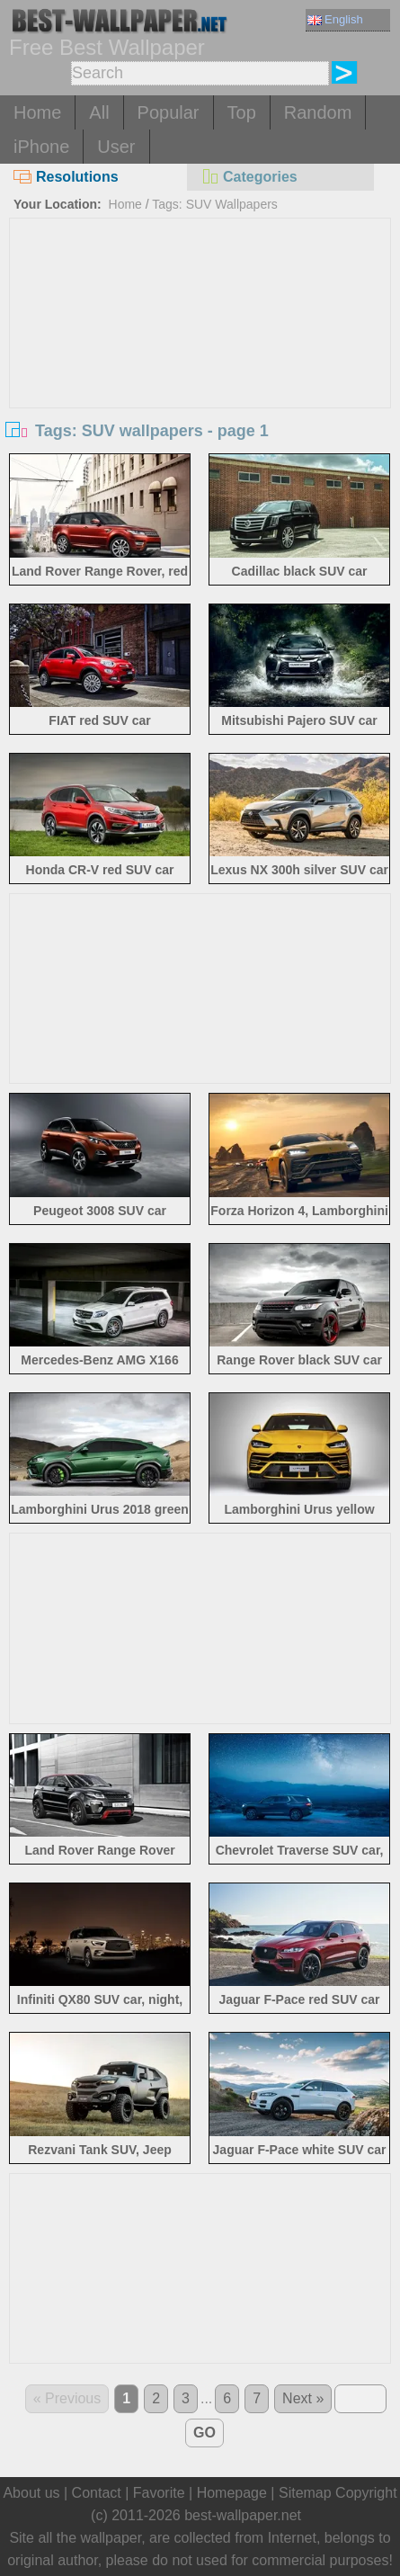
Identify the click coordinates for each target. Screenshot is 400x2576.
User (116, 147)
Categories (249, 176)
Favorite (159, 2492)
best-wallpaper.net (242, 2515)
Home (37, 112)
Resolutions (66, 176)
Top (241, 112)
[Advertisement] (200, 353)
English (335, 19)
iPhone (41, 147)
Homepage (232, 2492)
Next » (303, 2398)
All (99, 112)
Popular (169, 112)
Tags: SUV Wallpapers (215, 204)
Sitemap (305, 2492)
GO (204, 2432)
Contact (96, 2492)
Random (318, 112)
